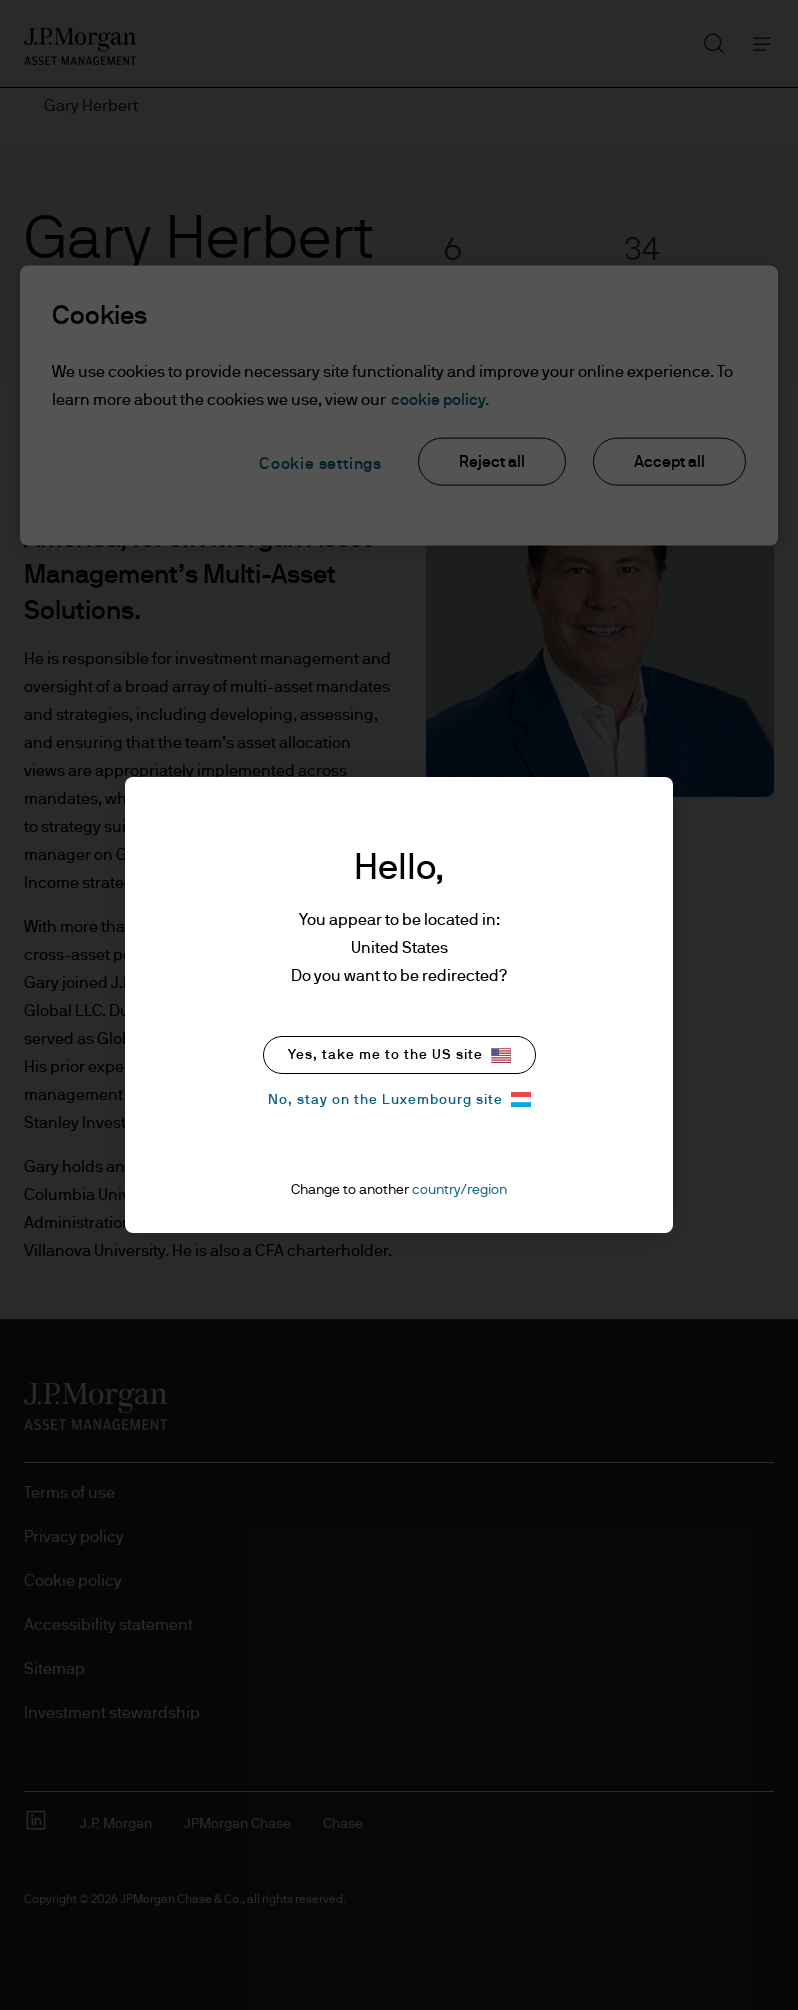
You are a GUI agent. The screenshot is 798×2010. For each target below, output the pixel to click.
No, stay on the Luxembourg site (399, 1099)
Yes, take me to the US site (399, 1055)
